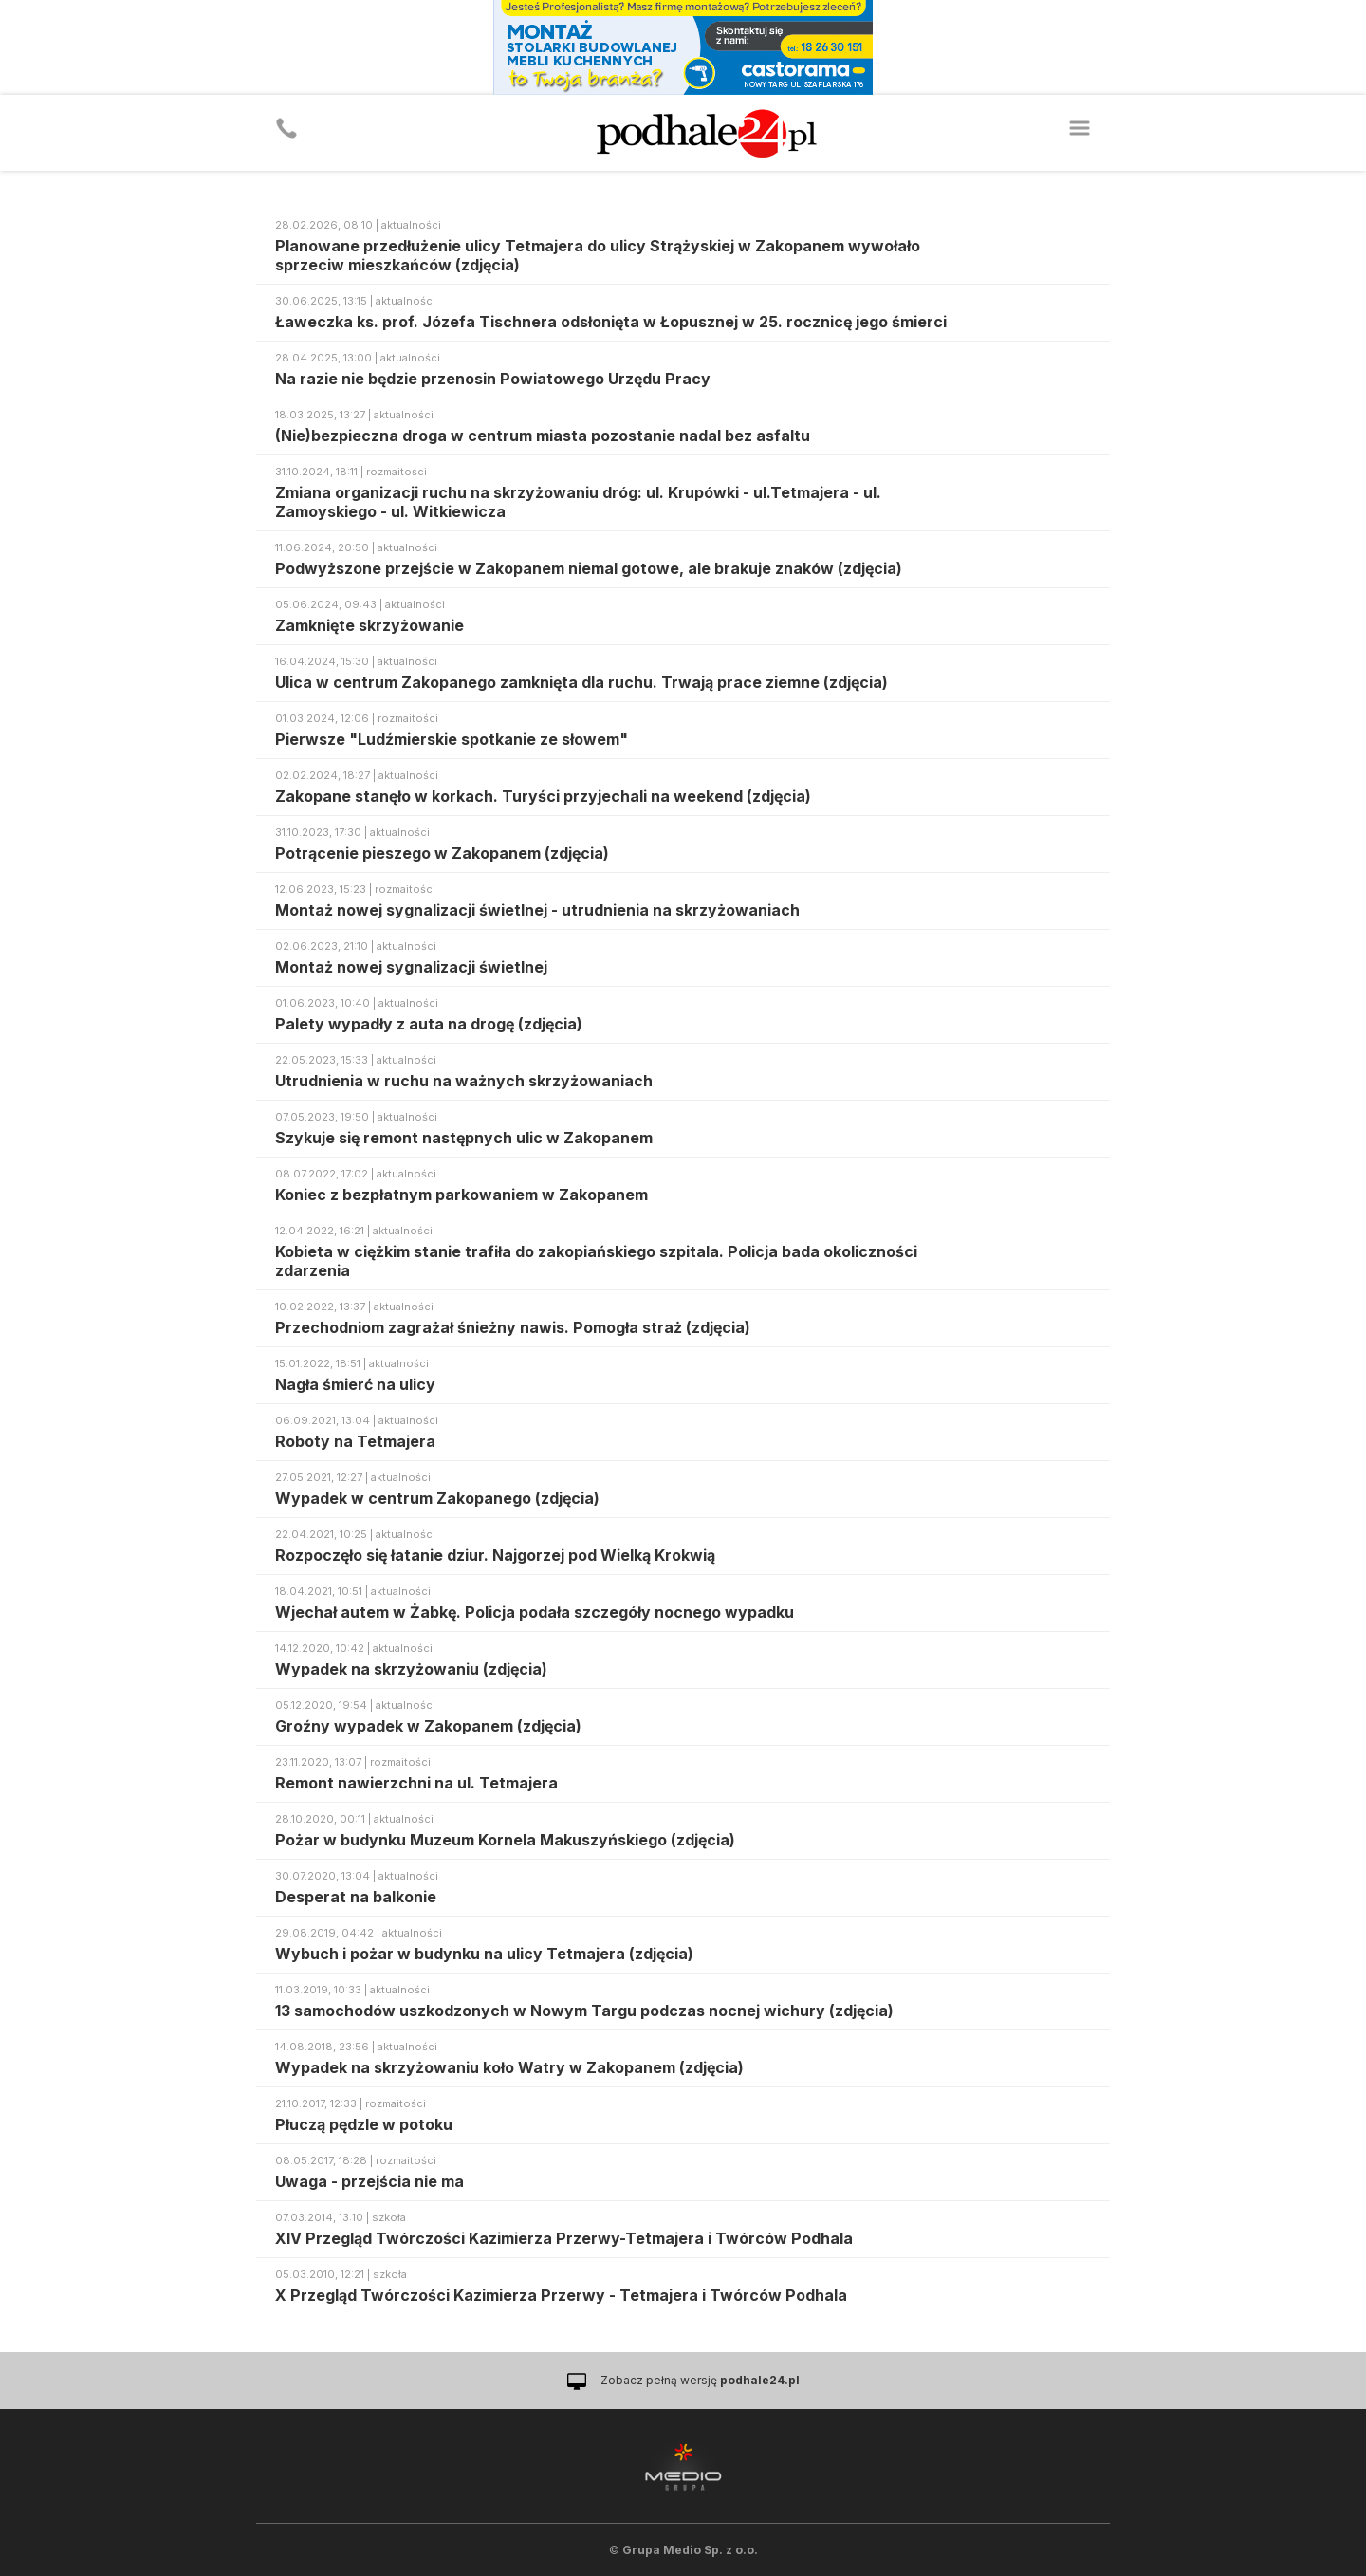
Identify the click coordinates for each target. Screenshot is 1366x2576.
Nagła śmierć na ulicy (355, 1384)
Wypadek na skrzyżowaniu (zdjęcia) (411, 1668)
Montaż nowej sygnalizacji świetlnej (411, 966)
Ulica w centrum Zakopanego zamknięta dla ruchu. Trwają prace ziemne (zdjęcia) (581, 682)
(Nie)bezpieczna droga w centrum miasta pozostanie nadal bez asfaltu (542, 435)
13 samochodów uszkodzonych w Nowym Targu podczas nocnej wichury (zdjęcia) (584, 2010)
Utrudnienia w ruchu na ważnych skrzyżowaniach (464, 1080)
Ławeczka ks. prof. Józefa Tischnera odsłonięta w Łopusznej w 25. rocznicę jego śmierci (611, 321)
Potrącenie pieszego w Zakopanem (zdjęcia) (442, 852)
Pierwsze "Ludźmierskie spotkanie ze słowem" (451, 739)
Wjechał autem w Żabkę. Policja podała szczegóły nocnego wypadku (534, 1612)
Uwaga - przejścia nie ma (369, 2181)
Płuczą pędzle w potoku (363, 2124)
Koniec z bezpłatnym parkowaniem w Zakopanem (461, 1194)
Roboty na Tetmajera (355, 1441)
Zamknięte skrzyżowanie (369, 625)
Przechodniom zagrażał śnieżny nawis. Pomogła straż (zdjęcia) (512, 1327)
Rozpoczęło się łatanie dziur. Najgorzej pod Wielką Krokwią (495, 1555)
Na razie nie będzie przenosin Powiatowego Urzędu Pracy (493, 378)
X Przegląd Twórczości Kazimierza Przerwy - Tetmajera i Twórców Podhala (561, 2295)
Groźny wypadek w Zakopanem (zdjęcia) (428, 1725)
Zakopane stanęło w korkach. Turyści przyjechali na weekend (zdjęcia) (543, 796)
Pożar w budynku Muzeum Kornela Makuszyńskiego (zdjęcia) (505, 1839)
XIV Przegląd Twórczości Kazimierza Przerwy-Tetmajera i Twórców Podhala (564, 2238)
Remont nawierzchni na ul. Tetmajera (416, 1782)
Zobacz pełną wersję (700, 2380)
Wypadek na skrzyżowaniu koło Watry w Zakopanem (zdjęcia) (509, 2067)
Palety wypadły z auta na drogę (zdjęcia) (428, 1023)
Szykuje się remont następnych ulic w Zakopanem (464, 1137)
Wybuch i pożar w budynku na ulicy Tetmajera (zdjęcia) (484, 1953)
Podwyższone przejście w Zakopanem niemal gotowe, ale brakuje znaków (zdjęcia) (588, 568)
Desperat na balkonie (355, 1896)
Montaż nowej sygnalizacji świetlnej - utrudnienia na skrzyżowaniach (537, 909)
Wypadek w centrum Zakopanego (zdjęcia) (437, 1498)
